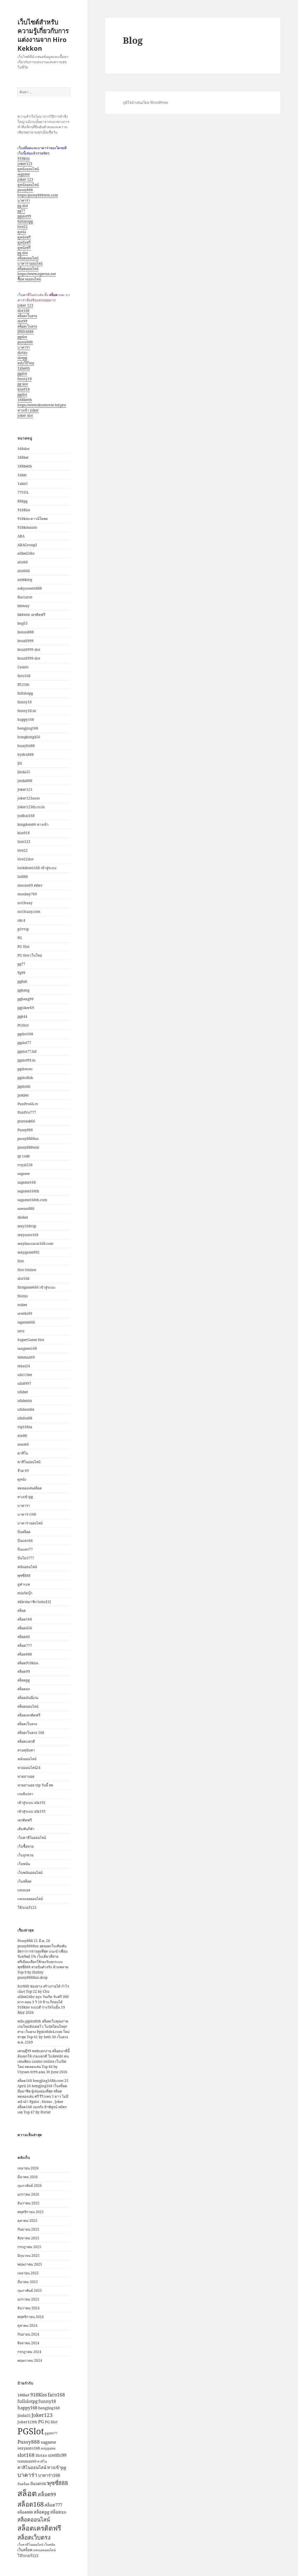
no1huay (25, 902)
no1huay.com (28, 911)
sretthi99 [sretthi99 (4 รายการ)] (57, 2455)
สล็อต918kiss (27, 1662)
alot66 (22, 562)
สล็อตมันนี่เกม (27, 1697)
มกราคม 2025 (28, 2299)
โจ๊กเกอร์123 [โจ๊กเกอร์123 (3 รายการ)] (27, 2555)
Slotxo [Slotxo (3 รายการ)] (41, 2455)
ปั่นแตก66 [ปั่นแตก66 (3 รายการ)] (38, 2483)
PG (19, 937)
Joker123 (24, 789)
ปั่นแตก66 (25, 1540)
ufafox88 (24, 1418)
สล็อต (21, 1610)
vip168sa (24, 1426)
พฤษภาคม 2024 (29, 2360)
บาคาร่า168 (26, 1514)
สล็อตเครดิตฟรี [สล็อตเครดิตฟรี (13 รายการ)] (39, 2528)
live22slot (25, 859)
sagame (23, 174)
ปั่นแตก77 (25, 1549)
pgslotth (24, 1086)
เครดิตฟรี (24, 1820)
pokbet (23, 1095)
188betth (24, 399)
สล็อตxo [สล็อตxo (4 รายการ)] (58, 2512)
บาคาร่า (23, 200)
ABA (20, 536)
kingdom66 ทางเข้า (33, 824)
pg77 (21, 210)
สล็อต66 (23, 1636)
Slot (20, 1261)
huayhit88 (26, 745)
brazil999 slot (28, 649)
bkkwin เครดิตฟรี (31, 614)
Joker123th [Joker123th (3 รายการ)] (27, 2421)
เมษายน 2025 (28, 2273)
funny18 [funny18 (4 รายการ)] (47, 2401)
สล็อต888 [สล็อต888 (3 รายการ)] (25, 2512)
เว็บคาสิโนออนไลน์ (31, 1837)
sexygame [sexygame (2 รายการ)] (48, 2448)
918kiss (23, 158)
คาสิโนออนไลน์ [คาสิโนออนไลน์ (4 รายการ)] (31, 2467)
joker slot (25, 415)
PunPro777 (26, 1112)
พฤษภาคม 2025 (29, 2264)
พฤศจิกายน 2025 (30, 2211)
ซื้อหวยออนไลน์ (29, 279)
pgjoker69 (25, 1007)
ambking (24, 579)
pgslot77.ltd (26, 1051)
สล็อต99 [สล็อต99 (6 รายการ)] (47, 2494)
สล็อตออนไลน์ (27, 258)
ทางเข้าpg (25, 1496)
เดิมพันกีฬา (25, 1828)
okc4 (21, 920)
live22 (22, 226)
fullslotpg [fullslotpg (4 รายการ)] (27, 2401)
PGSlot (23, 1025)
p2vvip (23, 929)
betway (23, 605)
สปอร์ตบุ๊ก (24, 1593)
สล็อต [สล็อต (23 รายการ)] (27, 2493)
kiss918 (23, 389)
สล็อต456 (24, 1628)
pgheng (23, 990)
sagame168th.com (32, 1199)
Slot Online (26, 1269)
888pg (22, 501)
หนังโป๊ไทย (25, 363)
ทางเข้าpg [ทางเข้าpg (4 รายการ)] (56, 2467)
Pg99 (21, 972)
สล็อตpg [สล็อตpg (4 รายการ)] (41, 2512)
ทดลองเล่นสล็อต (29, 1488)
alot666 (23, 570)
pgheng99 (25, 999)
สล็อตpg (23, 1680)
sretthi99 (24, 1313)
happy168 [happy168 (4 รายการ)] (27, 2407)
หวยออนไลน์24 (28, 1767)
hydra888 (25, 754)
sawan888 (25, 1208)
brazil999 (25, 640)
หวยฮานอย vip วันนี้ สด (35, 1785)
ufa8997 (24, 1383)
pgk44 (22, 1016)
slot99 (22, 321)
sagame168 (26, 1182)
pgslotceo (25, 1068)
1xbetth (23, 368)
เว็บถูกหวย (25, 1855)
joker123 (24, 163)
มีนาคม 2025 (27, 2281)
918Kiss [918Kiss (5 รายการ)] (38, 2395)
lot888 (22, 876)
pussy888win (28, 1147)
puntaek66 (26, 1121)
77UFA (22, 492)
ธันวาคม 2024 (28, 2308)
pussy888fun (28, 1138)
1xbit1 (22, 483)
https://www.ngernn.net (36, 273)
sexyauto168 (27, 1234)
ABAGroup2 (27, 544)
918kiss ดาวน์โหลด (32, 518)
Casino (23, 667)
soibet (22, 1304)
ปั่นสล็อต (24, 1531)
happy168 (25, 719)
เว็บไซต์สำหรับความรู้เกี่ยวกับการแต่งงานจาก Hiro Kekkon (43, 34)
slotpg (22, 357)
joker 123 (25, 179)
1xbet (21, 474)
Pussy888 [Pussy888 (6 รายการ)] (28, 2441)
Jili (19, 763)
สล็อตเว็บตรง (27, 315)
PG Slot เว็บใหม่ (29, 955)
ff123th (23, 684)
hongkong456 (28, 737)
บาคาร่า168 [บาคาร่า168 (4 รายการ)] (49, 2475)
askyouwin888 (29, 588)
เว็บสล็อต (24, 1881)
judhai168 (26, 815)
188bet (23, 457)
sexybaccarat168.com (35, 1243)
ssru (20, 1331)
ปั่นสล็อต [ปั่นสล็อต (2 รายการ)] (23, 2484)
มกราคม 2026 (28, 2194)
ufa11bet (24, 1374)
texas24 (23, 1365)
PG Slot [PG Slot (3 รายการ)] (51, 2421)
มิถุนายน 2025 (28, 2255)
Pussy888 (25, 1129)
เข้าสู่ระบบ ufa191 (31, 1802)
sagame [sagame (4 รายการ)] (48, 2442)
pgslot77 (24, 1042)
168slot (23, 448)
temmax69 (26, 1357)
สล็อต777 (24, 1645)
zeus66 (23, 1444)
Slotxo (22, 1296)
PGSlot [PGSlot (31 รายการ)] (30, 2431)
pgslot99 (24, 216)
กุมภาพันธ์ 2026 (29, 2185)
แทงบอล (23, 1890)
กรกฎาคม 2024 (29, 2351)
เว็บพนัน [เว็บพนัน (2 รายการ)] (49, 2544)
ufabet (22, 1391)
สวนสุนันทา (26, 1750)
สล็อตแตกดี (26, 1741)
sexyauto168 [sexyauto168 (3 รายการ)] (28, 2448)
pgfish (22, 981)
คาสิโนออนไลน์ (28, 1461)
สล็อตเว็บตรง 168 (30, 1732)
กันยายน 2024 (28, 2334)
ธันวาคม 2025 (28, 2203)
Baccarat (24, 597)
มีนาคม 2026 (27, 2176)
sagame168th (28, 1191)
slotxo (22, 352)
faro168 (24, 675)
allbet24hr (26, 553)
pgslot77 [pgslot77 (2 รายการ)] (51, 2433)
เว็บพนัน (23, 1863)
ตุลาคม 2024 (27, 2325)
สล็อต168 (24, 1619)
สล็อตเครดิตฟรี (28, 1715)
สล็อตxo (23, 1688)
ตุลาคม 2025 (27, 2220)
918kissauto (27, 527)
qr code (23, 1156)
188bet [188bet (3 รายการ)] (23, 2395)
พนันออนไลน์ (27, 1566)
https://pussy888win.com (37, 195)
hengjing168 (27, 728)
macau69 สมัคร (29, 885)
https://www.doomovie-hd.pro (41, 405)
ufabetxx (24, 1400)
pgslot (22, 336)
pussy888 (25, 189)
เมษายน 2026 (28, 2168)
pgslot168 (25, 1034)
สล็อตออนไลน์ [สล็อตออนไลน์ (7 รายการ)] (33, 2519)
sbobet (22, 1217)
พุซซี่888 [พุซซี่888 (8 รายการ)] (57, 2483)
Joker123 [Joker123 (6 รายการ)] (42, 2414)
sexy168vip (26, 1226)
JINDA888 (25, 331)
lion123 (23, 841)
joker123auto (28, 798)
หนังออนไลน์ (26, 1758)
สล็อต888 (24, 1654)
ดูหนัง (21, 231)
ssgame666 (26, 1322)
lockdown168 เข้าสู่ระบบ (36, 867)
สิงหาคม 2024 (28, 2342)
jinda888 (24, 780)
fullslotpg (25, 221)
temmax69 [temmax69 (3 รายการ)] (26, 2461)
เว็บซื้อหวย (25, 1846)
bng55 (22, 623)
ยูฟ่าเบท (23, 1584)
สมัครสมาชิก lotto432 (34, 1601)
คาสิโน (22, 1453)
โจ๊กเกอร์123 (26, 1907)
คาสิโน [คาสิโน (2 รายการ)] (42, 2461)
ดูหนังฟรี (24, 237)
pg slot (22, 205)
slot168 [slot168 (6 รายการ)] (26, 2454)
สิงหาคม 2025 (28, 2238)
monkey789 (27, 894)
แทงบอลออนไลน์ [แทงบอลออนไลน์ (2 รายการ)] (44, 2550)
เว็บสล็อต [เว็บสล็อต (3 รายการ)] (24, 2549)
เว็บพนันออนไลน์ (29, 1872)
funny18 (24, 378)
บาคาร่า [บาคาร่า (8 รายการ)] (27, 2475)
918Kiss (23, 509)
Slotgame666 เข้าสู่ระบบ (36, 1287)
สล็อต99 (23, 1671)
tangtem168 (27, 1348)
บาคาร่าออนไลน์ (29, 263)
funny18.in (26, 710)
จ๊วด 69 (23, 1470)
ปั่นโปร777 (25, 1558)
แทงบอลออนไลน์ (30, 1898)
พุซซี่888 (24, 1575)
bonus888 (25, 632)
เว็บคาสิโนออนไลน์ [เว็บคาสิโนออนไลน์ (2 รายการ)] (30, 2544)
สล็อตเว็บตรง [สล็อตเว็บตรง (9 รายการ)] (34, 2537)
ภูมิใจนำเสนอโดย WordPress (145, 102)
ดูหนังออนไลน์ (28, 168)
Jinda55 (23, 771)
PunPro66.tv (27, 1103)
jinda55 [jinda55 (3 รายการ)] (24, 2415)
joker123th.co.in (31, 806)
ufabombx (25, 1409)
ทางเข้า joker (28, 410)
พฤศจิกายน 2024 (30, 2316)
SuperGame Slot (30, 1339)
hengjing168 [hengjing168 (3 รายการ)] (49, 2407)
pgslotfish (25, 1077)
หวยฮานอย (25, 1776)
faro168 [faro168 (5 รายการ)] (56, 2395)
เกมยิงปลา (25, 1793)
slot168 (23, 310)
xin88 (22, 1435)
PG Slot (23, 946)
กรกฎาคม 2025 (29, 2246)
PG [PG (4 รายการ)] (41, 2421)
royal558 (25, 1164)
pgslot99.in (26, 1060)
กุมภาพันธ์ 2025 (29, 2290)
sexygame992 (28, 1252)
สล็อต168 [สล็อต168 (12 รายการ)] (30, 2504)
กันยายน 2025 (28, 2229)
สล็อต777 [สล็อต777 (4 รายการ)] (53, 2505)
